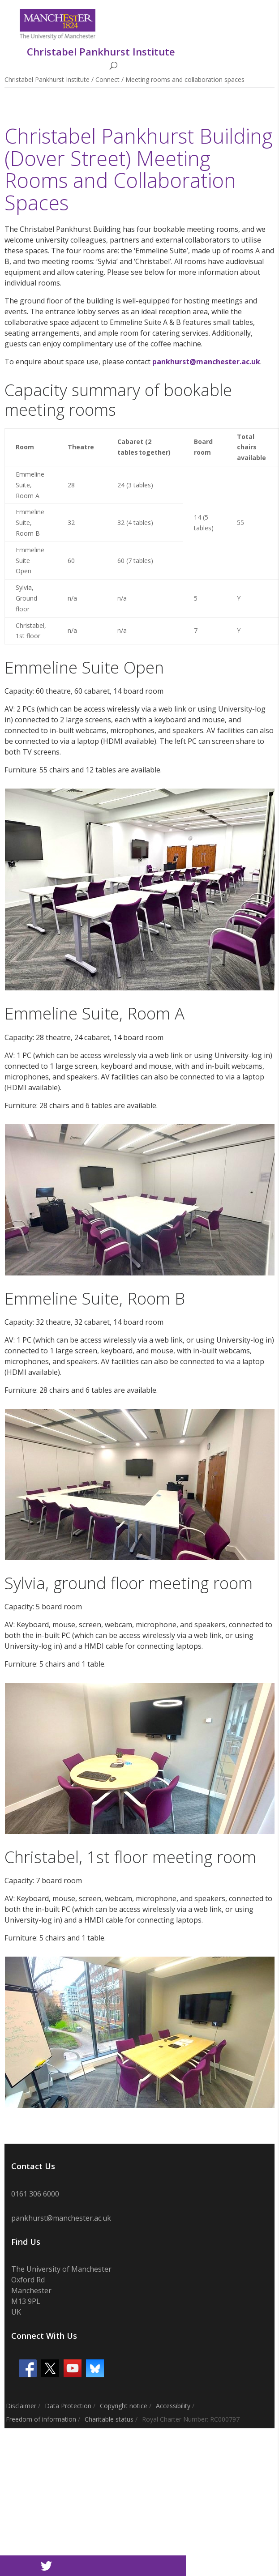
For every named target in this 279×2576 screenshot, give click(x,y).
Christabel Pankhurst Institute (47, 79)
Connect (107, 79)
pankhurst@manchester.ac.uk (206, 362)
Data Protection (68, 2405)
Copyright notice (123, 2405)
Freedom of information (41, 2419)
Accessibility (173, 2405)
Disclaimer (21, 2405)
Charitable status (109, 2419)
